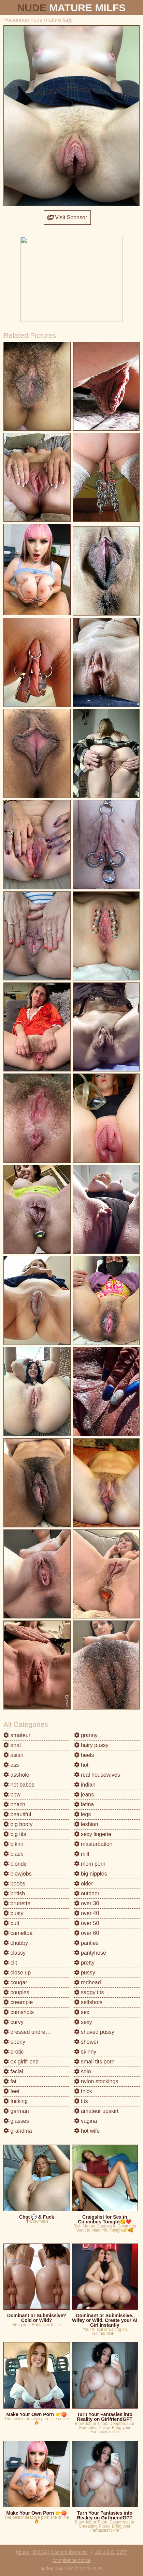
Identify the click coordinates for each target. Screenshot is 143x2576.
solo (82, 2071)
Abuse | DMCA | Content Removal (52, 2552)
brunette (16, 1903)
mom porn (89, 1864)
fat (9, 2081)
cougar (15, 1982)
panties (86, 1943)
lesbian (86, 1824)
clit (10, 1963)
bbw (11, 1794)
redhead (87, 1982)
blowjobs (17, 1874)
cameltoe (17, 1933)
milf (81, 1854)
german (16, 2111)
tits (81, 2101)
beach (14, 1804)
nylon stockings (96, 2081)
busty (13, 1913)
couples (16, 1992)
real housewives (97, 1775)
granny (86, 1735)
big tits (14, 1834)
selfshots (88, 2002)
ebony (14, 2042)
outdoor (87, 1893)
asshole (16, 1775)
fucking (15, 2101)
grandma (17, 2131)
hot (81, 1765)
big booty (17, 1824)
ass (11, 1765)
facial (13, 2071)
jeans (84, 1794)
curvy (13, 2022)
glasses (16, 2121)
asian (13, 1755)
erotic (13, 2052)
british (14, 1893)
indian (85, 1785)
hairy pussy (91, 1745)
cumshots (18, 2012)
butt (11, 1923)
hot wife (87, 2131)
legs (82, 1814)
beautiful (17, 1814)
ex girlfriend (21, 2061)
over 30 (86, 1903)
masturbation (93, 1844)
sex (81, 2012)
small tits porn (94, 2061)
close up (17, 1972)
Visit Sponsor (67, 217)
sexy (83, 2022)
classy (14, 1953)
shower (86, 2042)
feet (11, 2091)
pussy (84, 1972)
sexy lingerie (92, 1834)
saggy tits (89, 1992)
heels (84, 1755)
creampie (18, 2002)
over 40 (86, 1913)
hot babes (18, 1785)
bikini (13, 1844)
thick (83, 2091)
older (83, 1883)
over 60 (86, 1933)
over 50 (86, 1923)
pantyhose (90, 1953)
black (13, 1854)
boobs (14, 1883)
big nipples (90, 1874)
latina (84, 1804)
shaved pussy (94, 2032)
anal (12, 1745)
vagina (85, 2121)
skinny (85, 2052)
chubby (15, 1943)
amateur (16, 1735)
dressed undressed (30, 2032)
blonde (15, 1864)
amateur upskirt (96, 2111)
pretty (84, 1963)
